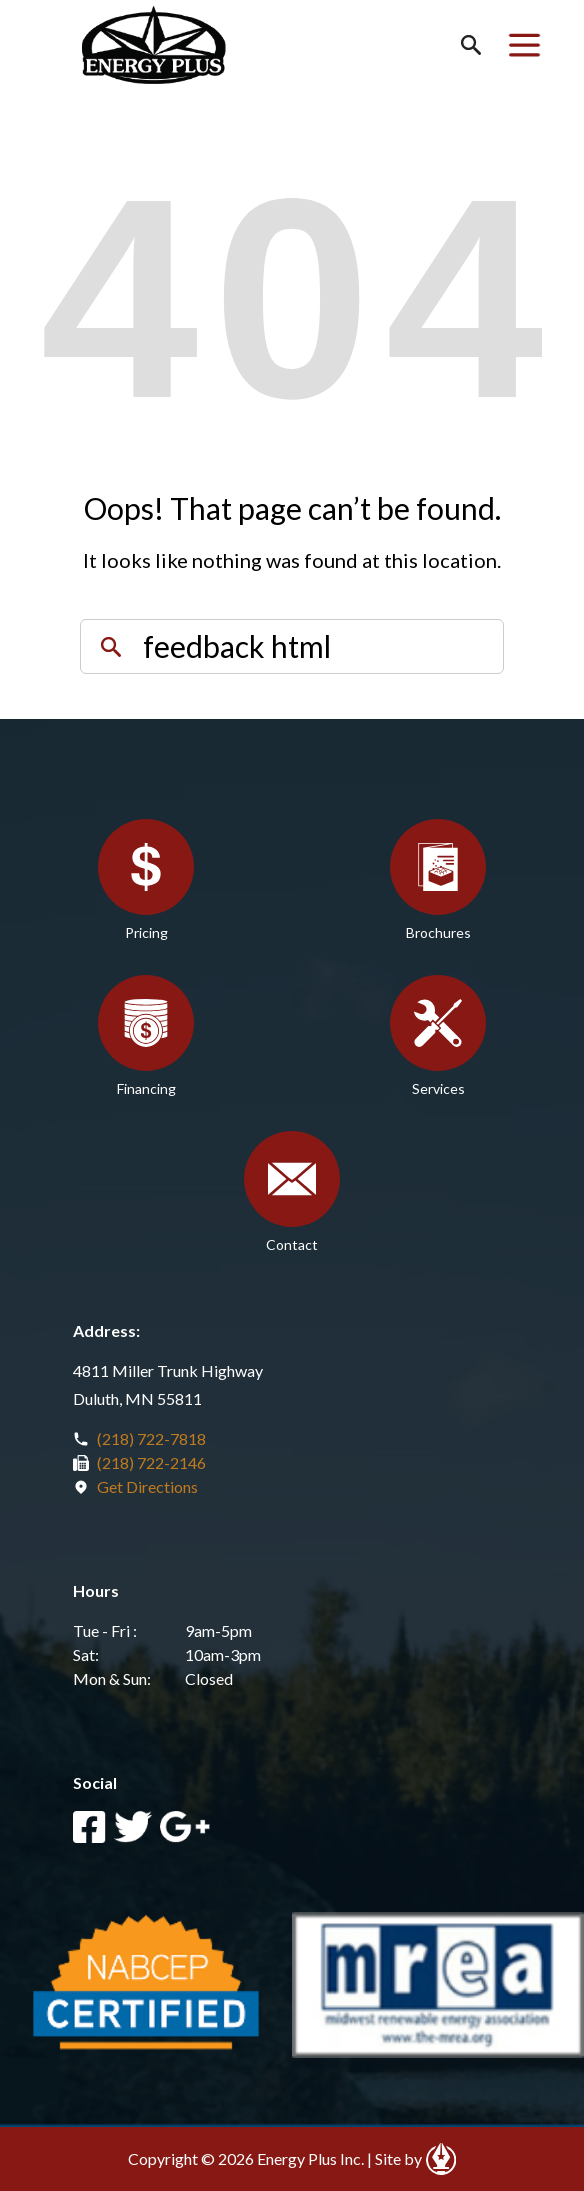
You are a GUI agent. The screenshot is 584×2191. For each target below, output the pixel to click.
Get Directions (147, 1486)
